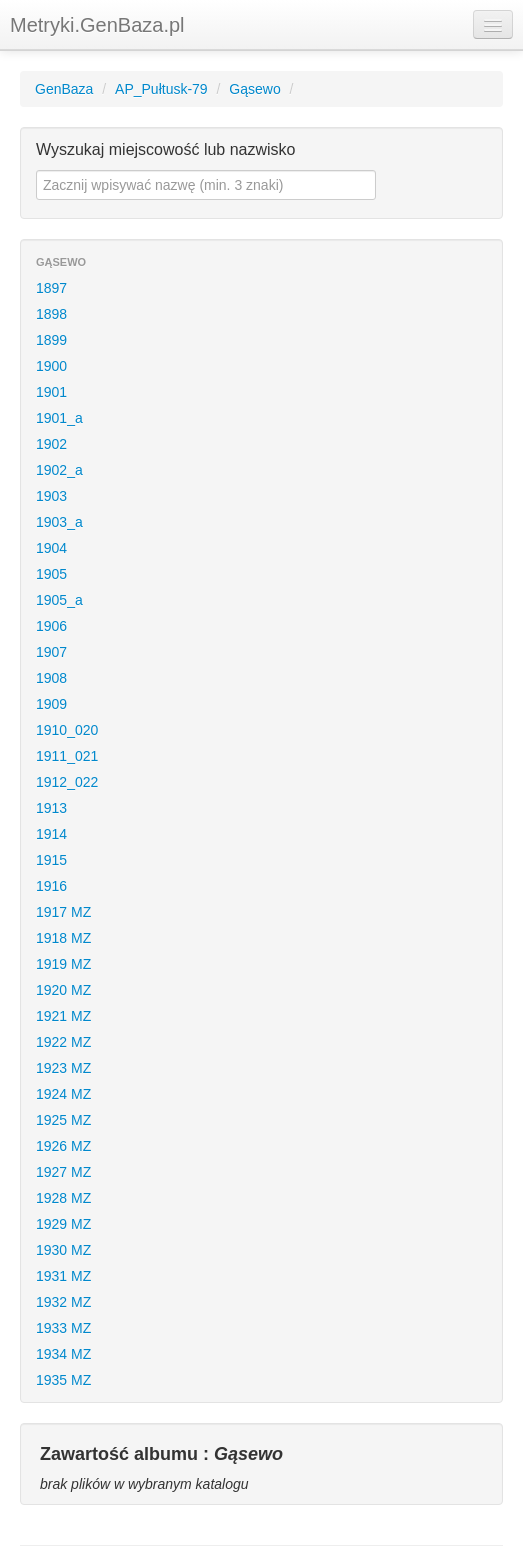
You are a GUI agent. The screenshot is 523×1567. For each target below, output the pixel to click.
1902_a (59, 470)
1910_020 (67, 730)
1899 (51, 340)
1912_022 (67, 782)
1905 (51, 574)
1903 (51, 496)
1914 (51, 834)
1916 (51, 886)
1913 (51, 808)
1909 (51, 704)
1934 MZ (63, 1354)
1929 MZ (63, 1224)
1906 (51, 626)
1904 (51, 548)
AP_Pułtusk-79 (161, 89)
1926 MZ (63, 1146)
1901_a (59, 418)
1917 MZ (63, 912)
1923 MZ (63, 1068)
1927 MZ (63, 1172)
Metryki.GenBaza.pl (97, 25)
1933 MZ (63, 1328)
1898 (51, 314)
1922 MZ (63, 1042)
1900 (51, 366)
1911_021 (67, 756)
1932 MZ (63, 1302)
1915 (51, 860)
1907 (51, 652)
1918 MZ (63, 938)
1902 (51, 444)
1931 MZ (63, 1276)
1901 (51, 392)
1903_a (59, 522)
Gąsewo (254, 89)
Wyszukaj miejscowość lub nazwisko (166, 149)
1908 (51, 678)
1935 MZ (63, 1380)
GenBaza (64, 89)
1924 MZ (63, 1094)
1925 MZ (63, 1120)
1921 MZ (63, 1016)
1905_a (59, 600)
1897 (51, 288)
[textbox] (206, 185)
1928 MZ (63, 1198)
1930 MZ (63, 1250)
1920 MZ (63, 990)
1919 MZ (63, 964)
